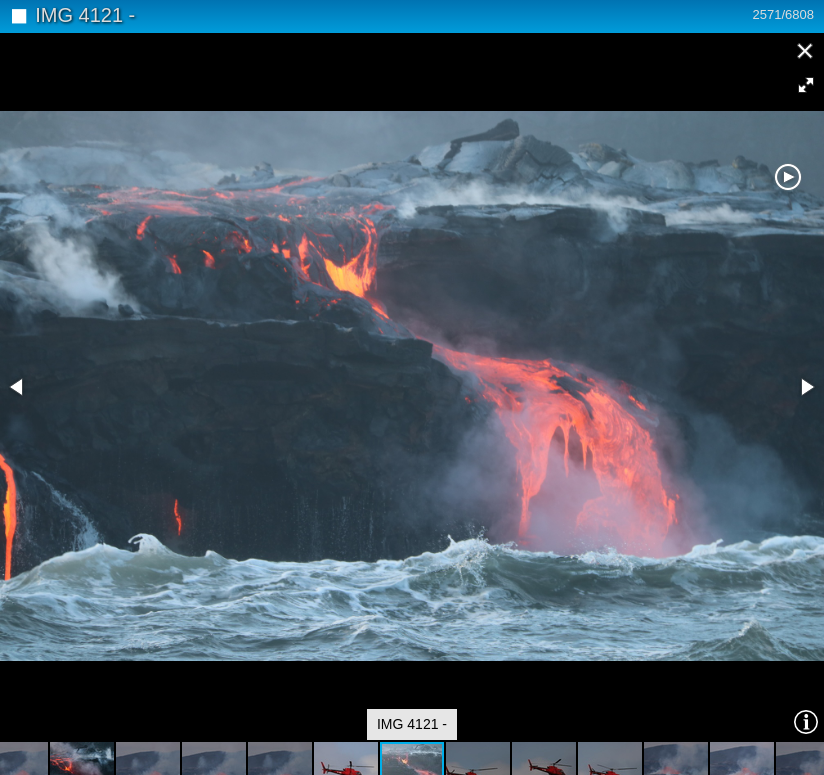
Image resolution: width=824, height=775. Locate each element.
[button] (806, 85)
